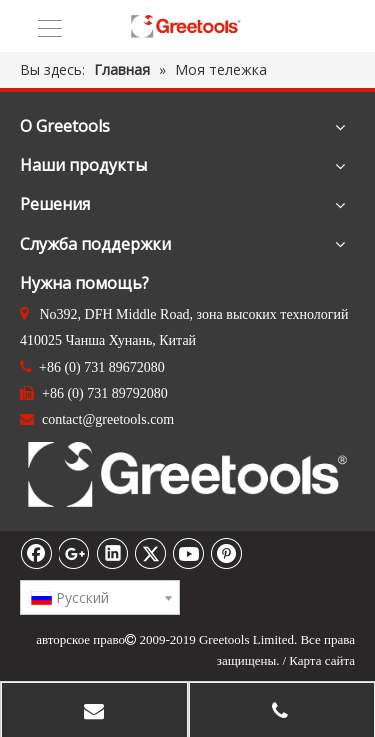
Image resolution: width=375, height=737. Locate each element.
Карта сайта (322, 660)
